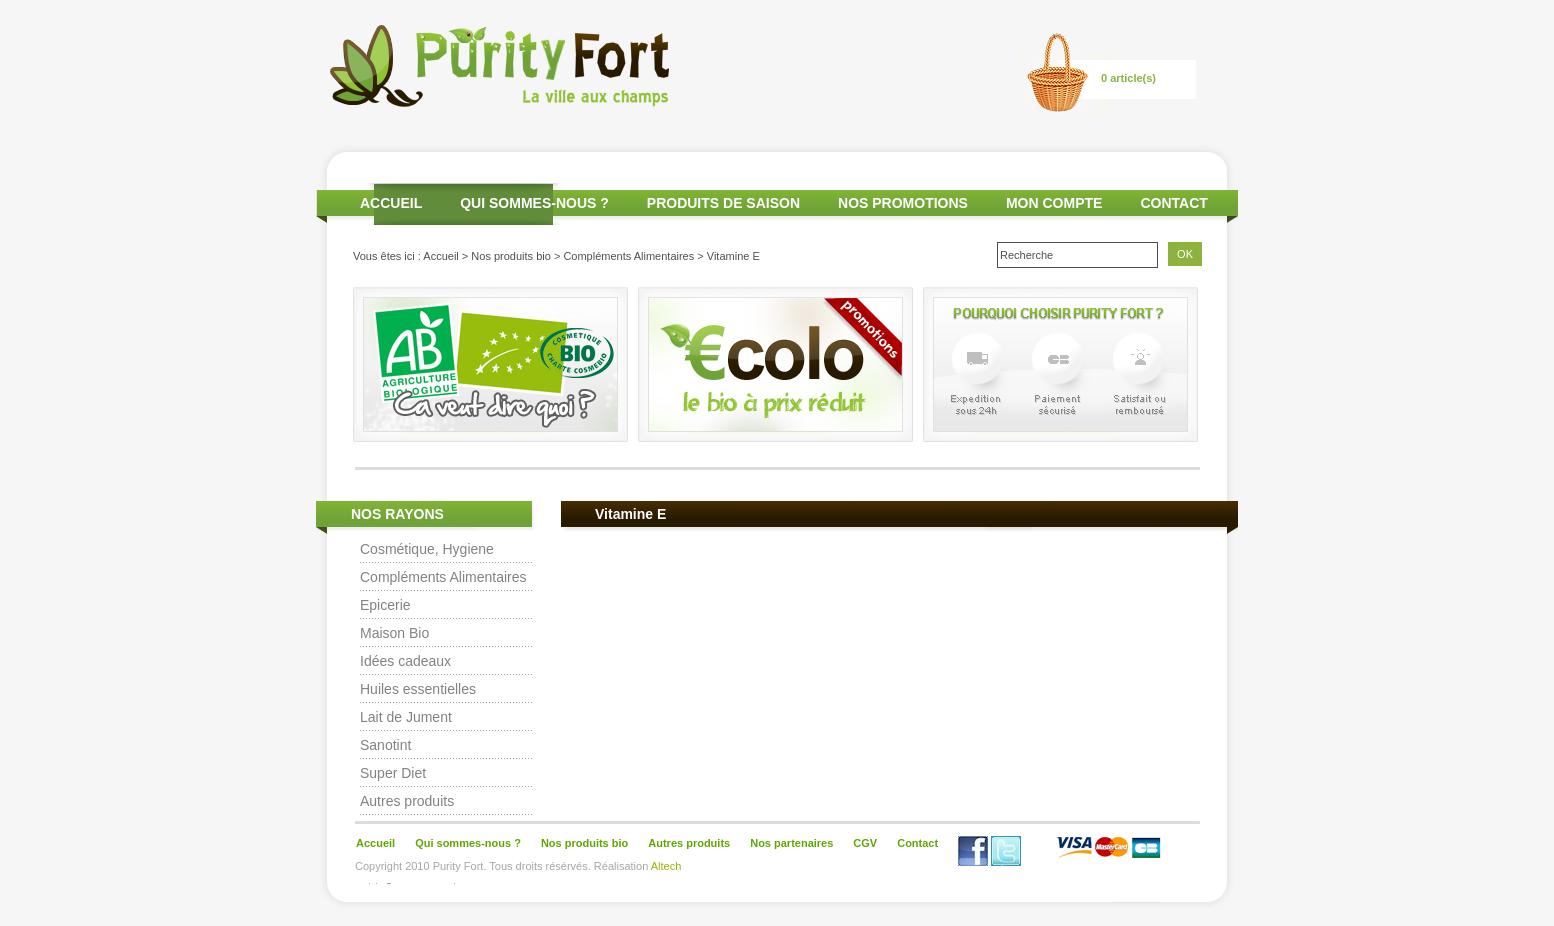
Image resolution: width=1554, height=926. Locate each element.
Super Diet (393, 773)
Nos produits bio (511, 256)
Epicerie (385, 605)
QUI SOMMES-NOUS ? (534, 203)
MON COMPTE (1054, 203)
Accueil (440, 256)
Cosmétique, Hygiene (427, 549)
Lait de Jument (406, 717)
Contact (917, 843)
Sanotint (385, 745)
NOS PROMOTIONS (903, 203)
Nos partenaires (791, 843)
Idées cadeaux (405, 661)
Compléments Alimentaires (628, 256)
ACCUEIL (391, 203)
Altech (666, 866)
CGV (865, 843)
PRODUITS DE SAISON (723, 203)
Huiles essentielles (418, 689)
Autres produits (407, 801)
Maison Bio (394, 633)
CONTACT (1173, 203)
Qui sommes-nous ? (468, 843)
